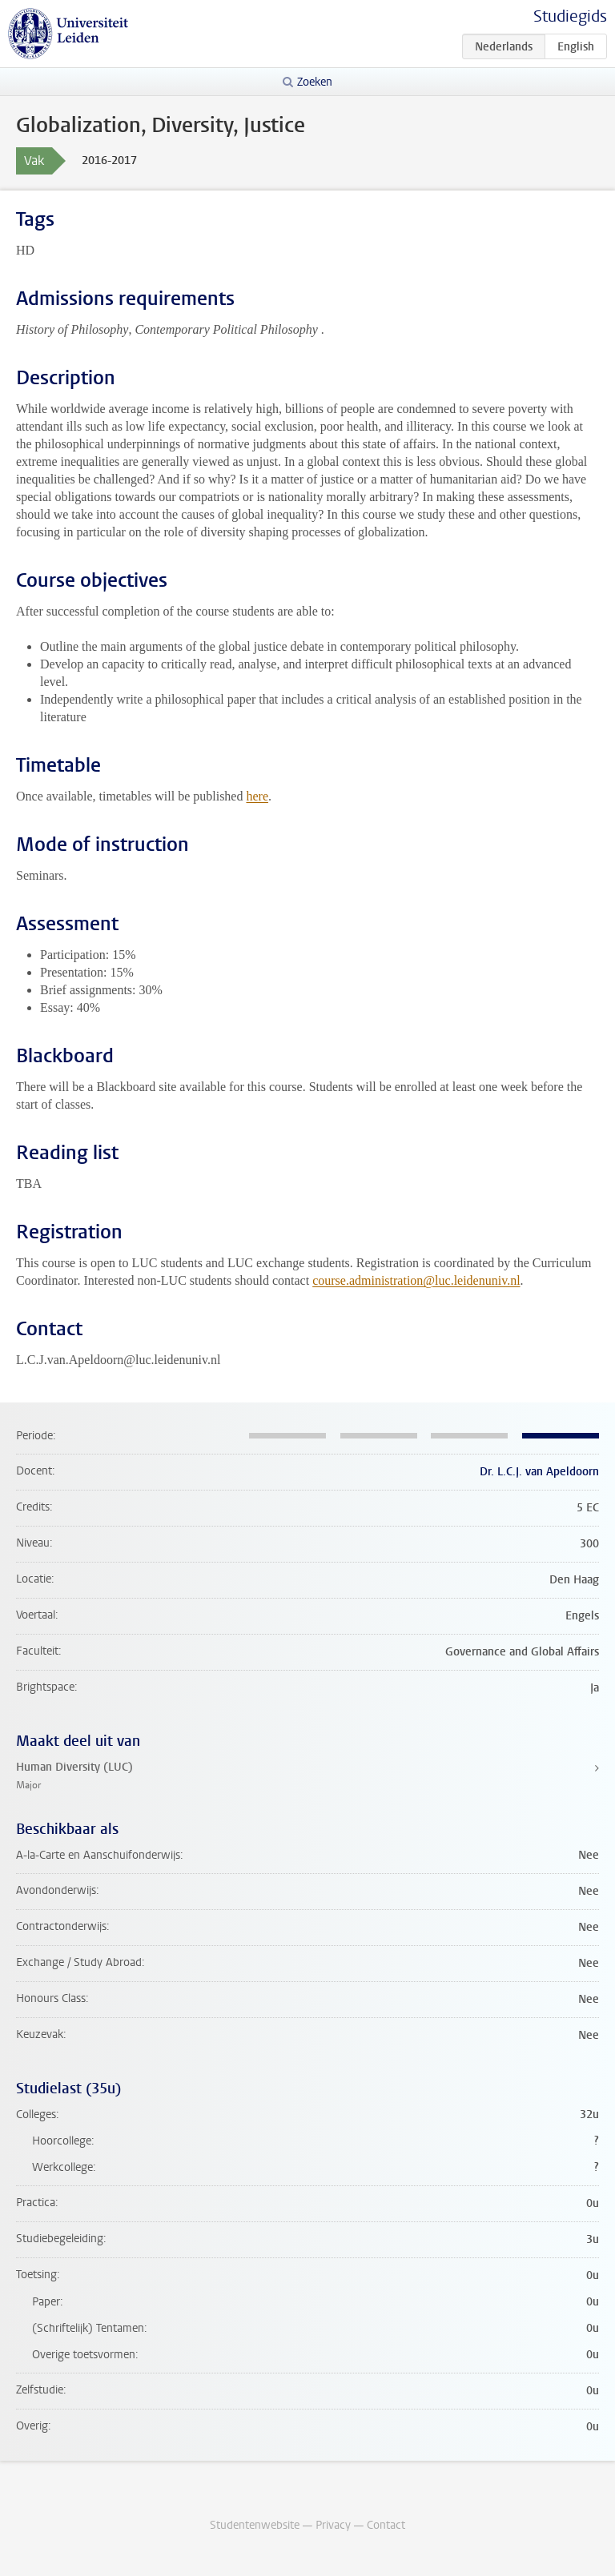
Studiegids (570, 16)
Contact (386, 2525)
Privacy (333, 2525)
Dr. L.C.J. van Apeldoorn (539, 1471)
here (257, 796)
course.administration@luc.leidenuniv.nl (416, 1280)
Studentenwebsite (254, 2525)
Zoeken (314, 82)
